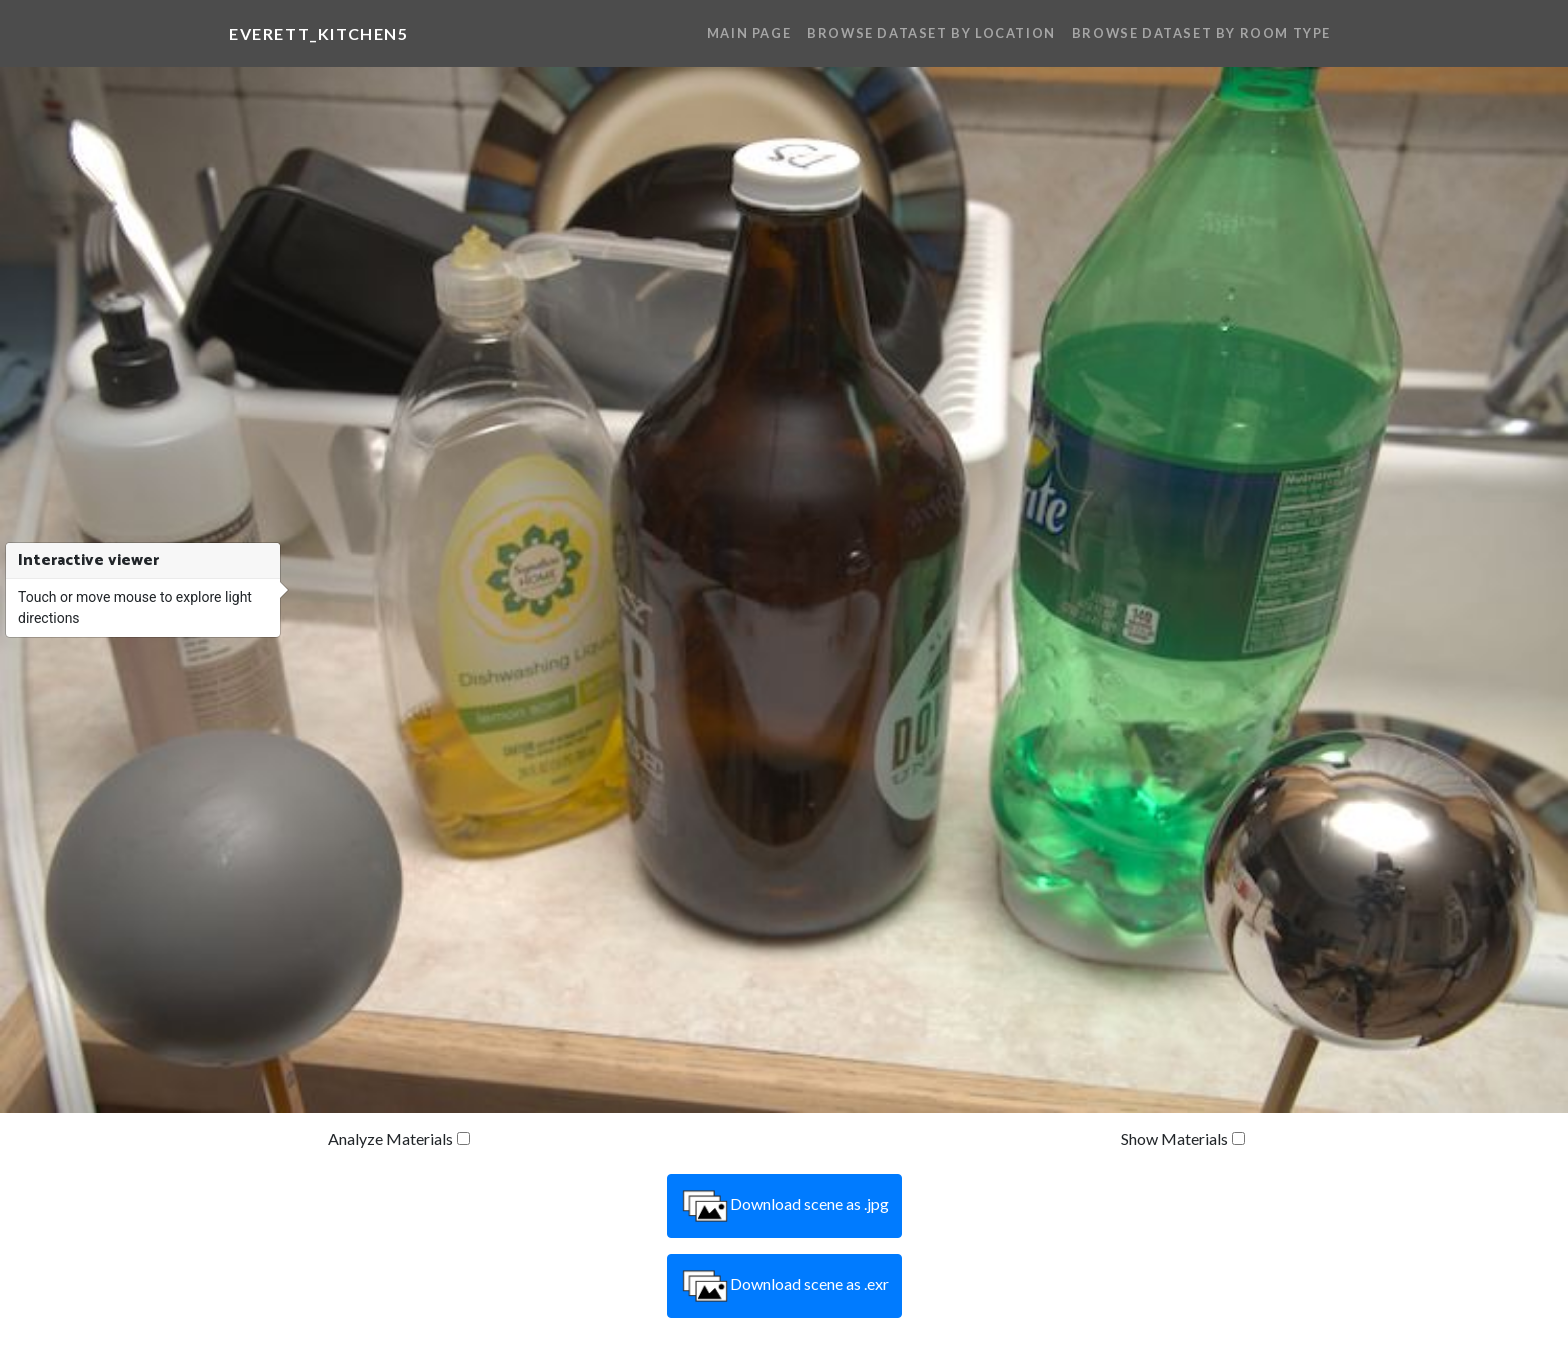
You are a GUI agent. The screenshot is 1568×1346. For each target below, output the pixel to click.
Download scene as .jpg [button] (784, 1206)
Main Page (749, 33)
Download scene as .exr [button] (784, 1286)
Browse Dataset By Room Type (1201, 33)
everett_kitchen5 (319, 33)
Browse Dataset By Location (931, 33)
